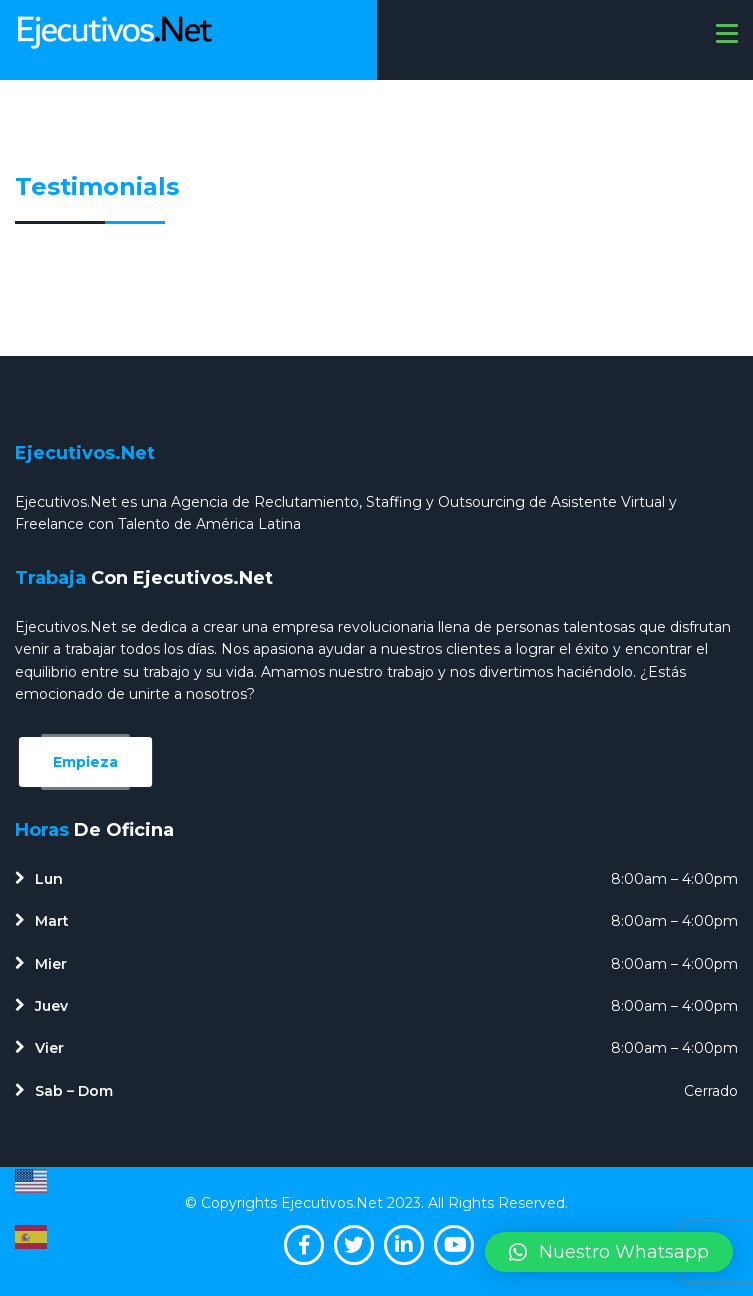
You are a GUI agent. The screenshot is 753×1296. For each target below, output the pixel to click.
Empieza (85, 762)
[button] (609, 1252)
